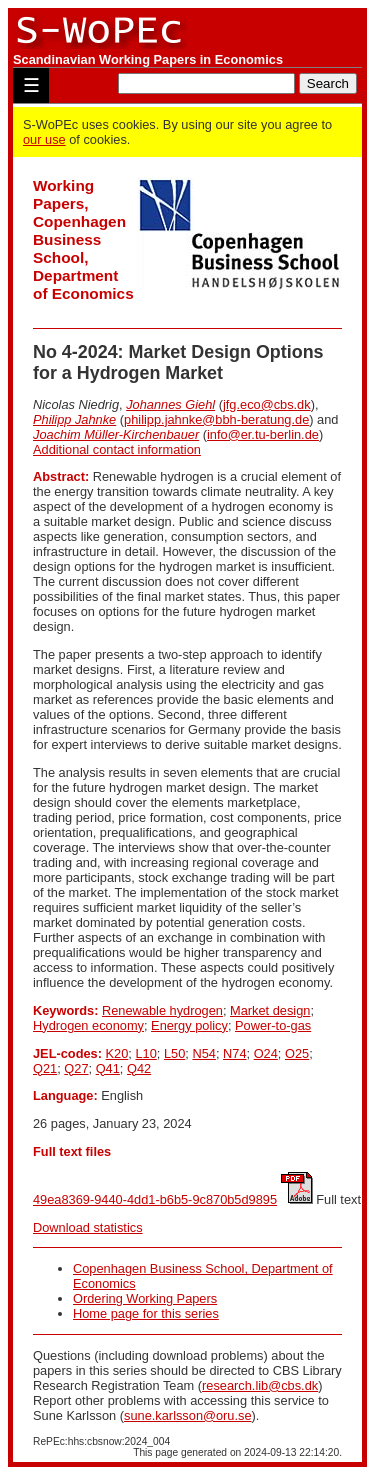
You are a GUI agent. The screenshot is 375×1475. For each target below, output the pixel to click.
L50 (174, 1053)
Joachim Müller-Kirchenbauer (116, 434)
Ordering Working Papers (145, 1298)
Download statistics (88, 1227)
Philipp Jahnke (74, 419)
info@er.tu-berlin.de (263, 434)
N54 (203, 1053)
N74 (234, 1053)
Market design (270, 1010)
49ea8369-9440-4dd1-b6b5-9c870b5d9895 (155, 1199)
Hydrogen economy (88, 1025)
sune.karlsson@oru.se (188, 1415)
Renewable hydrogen (162, 1010)
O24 (266, 1053)
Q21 (45, 1068)
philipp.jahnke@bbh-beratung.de (216, 419)
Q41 (108, 1068)
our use (44, 139)
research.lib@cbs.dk (260, 1385)
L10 (145, 1053)
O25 (297, 1053)
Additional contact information (117, 449)
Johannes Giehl (170, 404)
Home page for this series (146, 1313)
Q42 (139, 1068)
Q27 (76, 1068)
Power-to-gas (273, 1025)
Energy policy (189, 1025)
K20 (117, 1053)
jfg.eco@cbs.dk (267, 404)
